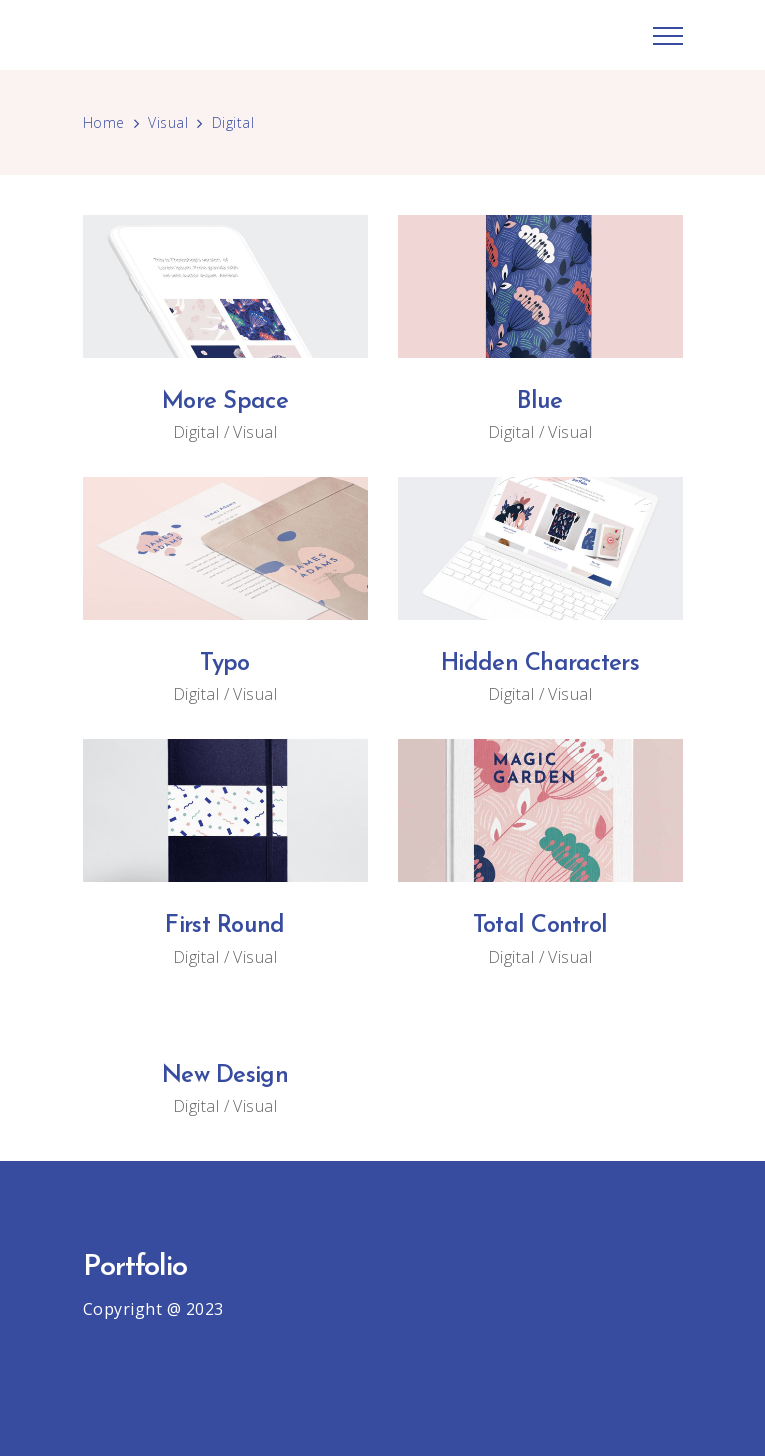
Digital (196, 432)
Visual (168, 122)
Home (104, 122)
